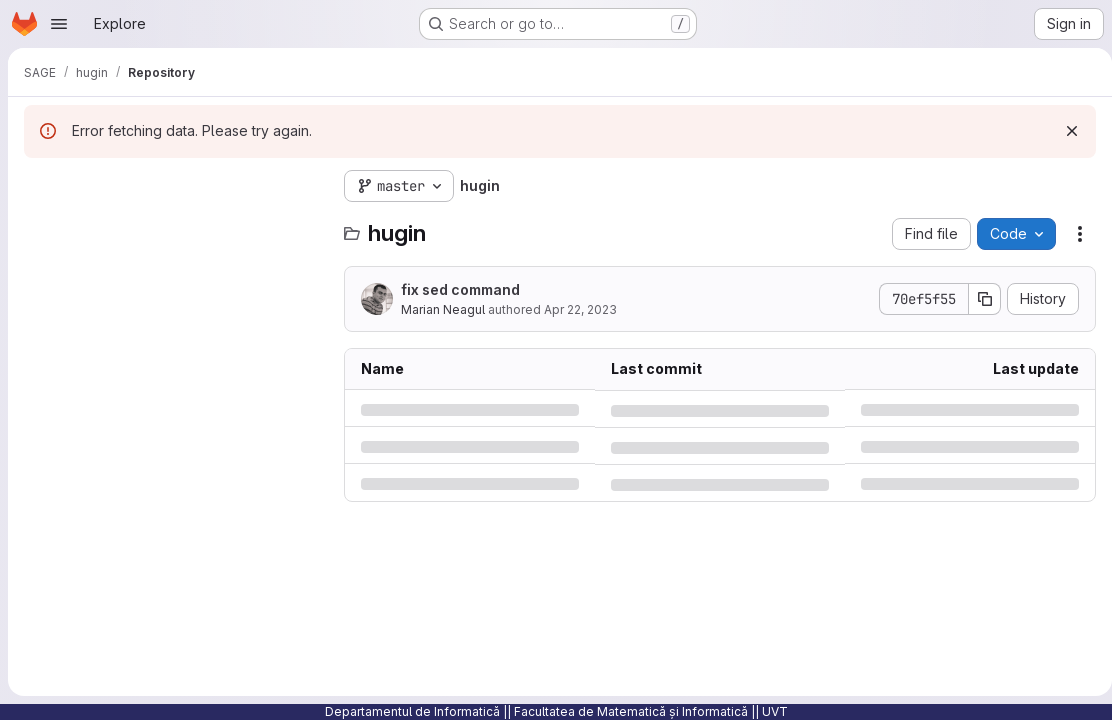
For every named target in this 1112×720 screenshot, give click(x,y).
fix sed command (460, 289)
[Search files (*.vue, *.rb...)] (174, 226)
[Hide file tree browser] (40, 186)
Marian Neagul (443, 309)
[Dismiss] (1064, 131)
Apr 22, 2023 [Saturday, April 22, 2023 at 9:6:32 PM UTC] (580, 309)
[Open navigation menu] (59, 24)
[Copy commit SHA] (977, 299)
